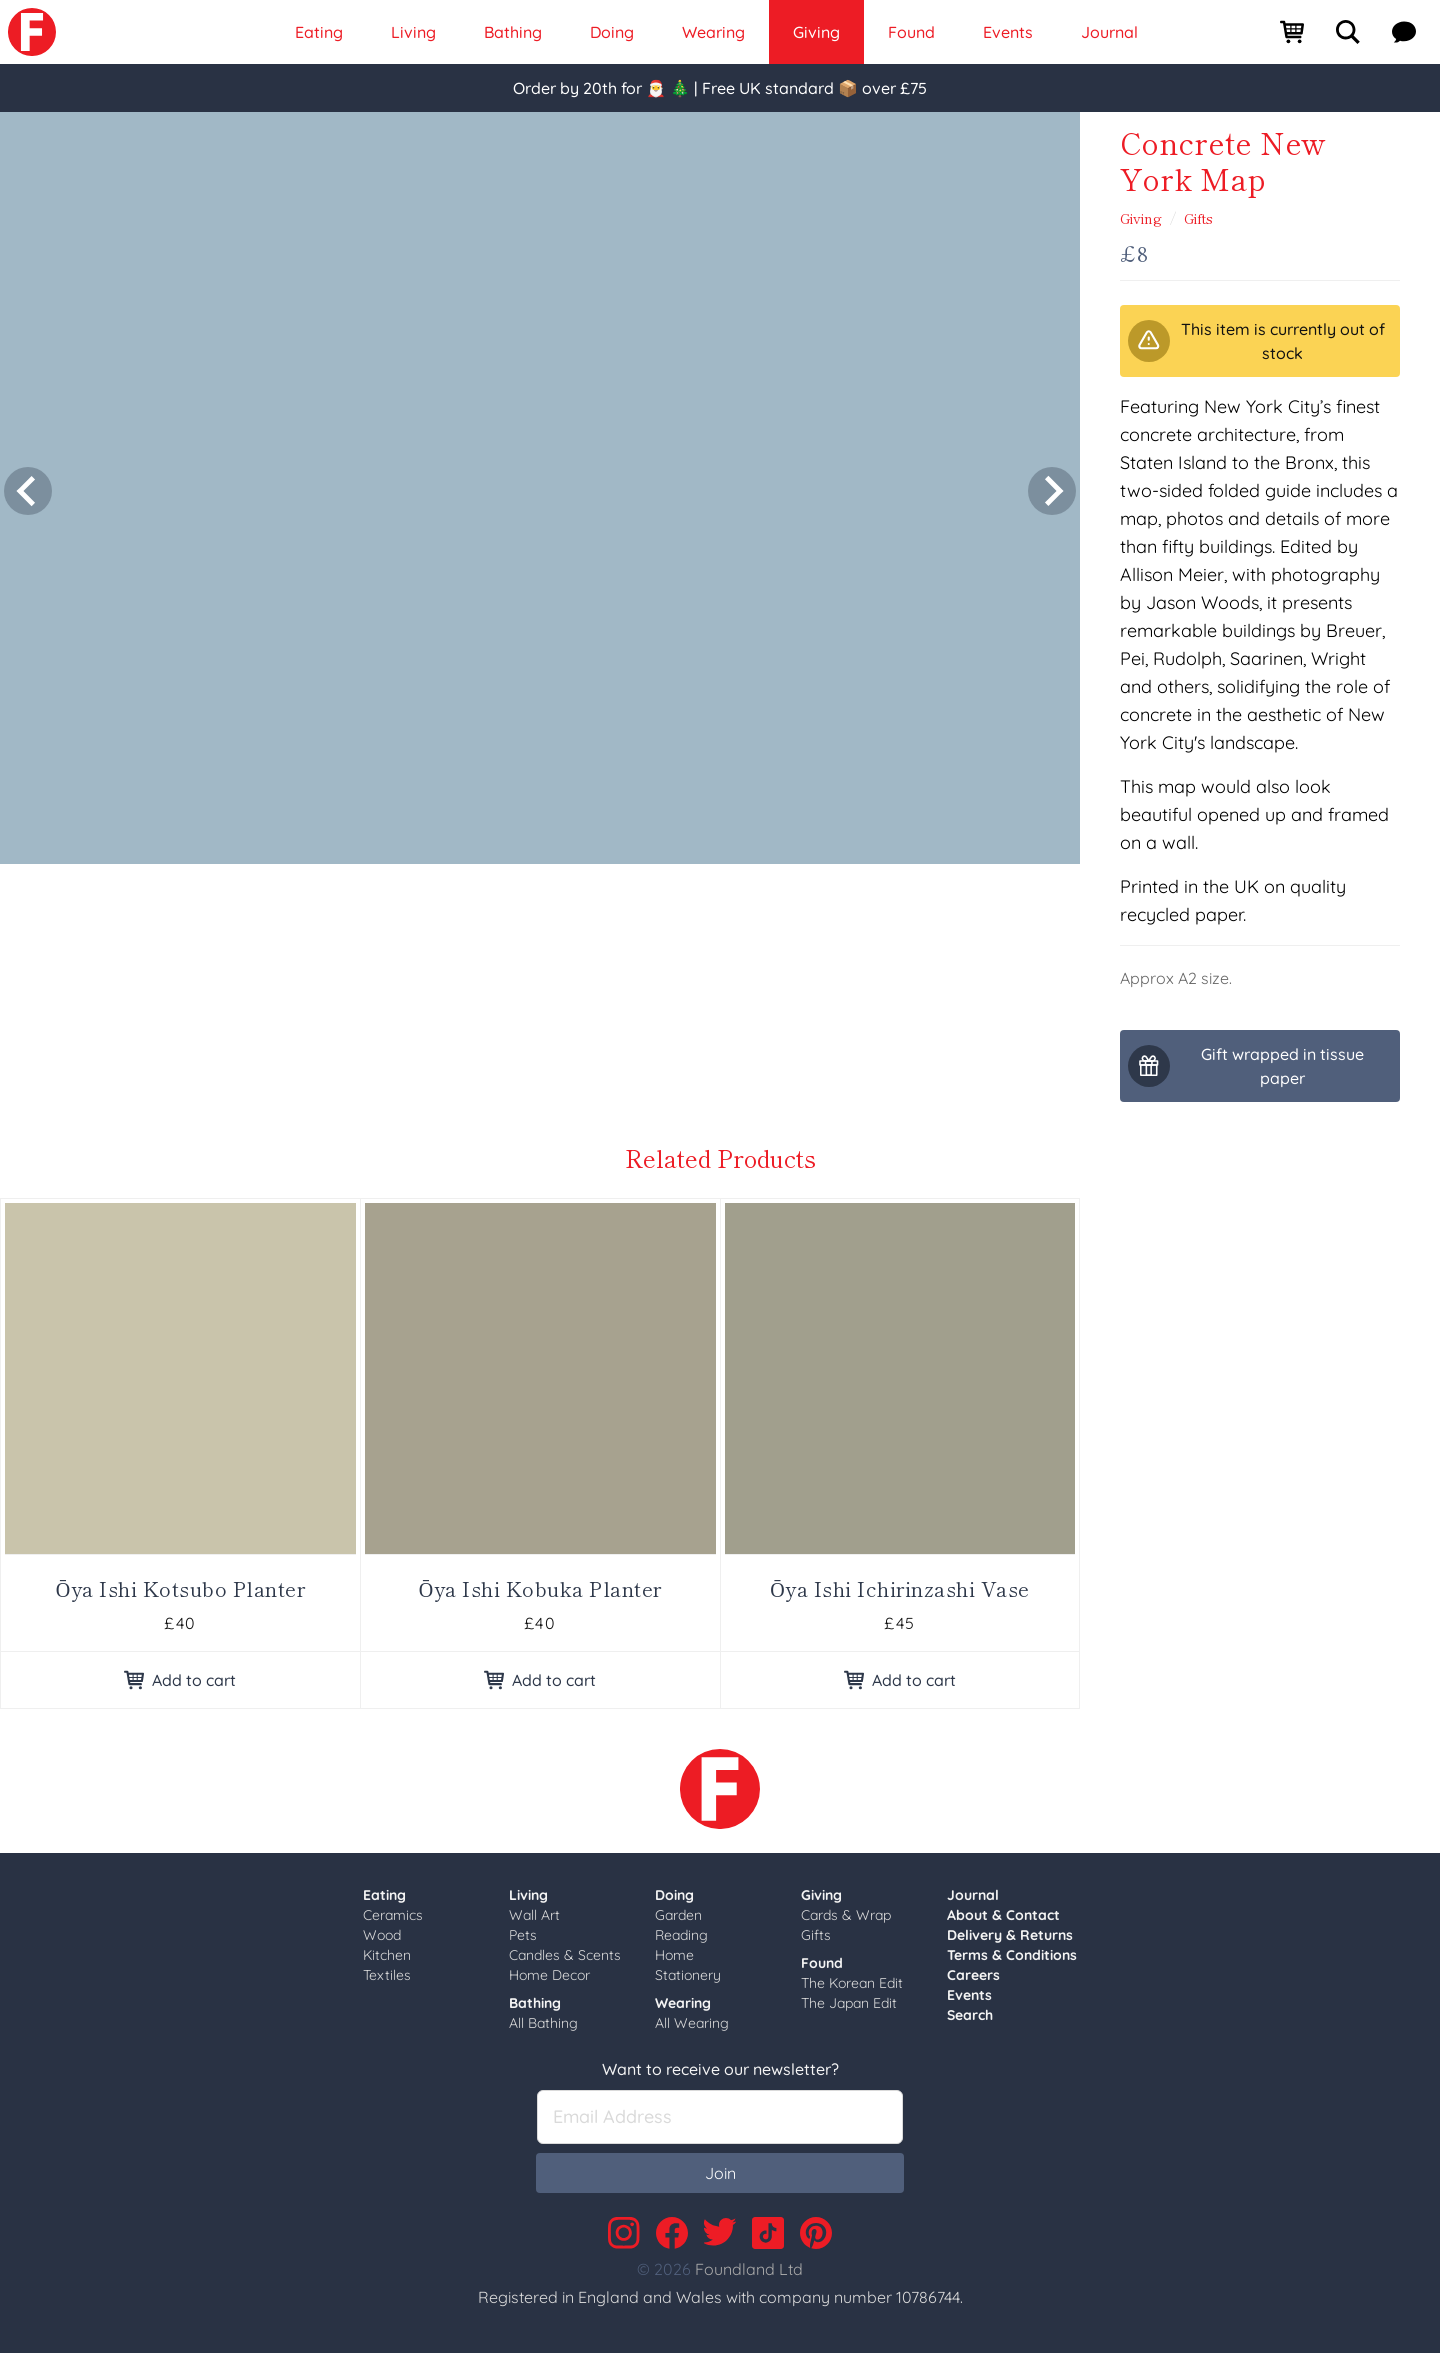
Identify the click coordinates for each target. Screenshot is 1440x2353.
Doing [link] (612, 32)
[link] (32, 32)
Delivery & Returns (1010, 1935)
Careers (973, 1975)
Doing (674, 1895)
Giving (1141, 218)
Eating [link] (319, 32)
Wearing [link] (713, 32)
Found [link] (911, 32)
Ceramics (393, 1915)
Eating (384, 1895)
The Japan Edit (849, 2003)
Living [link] (413, 32)
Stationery (688, 1975)
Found (822, 1963)
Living (528, 1895)
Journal (973, 1895)
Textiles (387, 1975)
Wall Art (534, 1915)
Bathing (535, 2003)
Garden (678, 1915)
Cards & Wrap (846, 1915)
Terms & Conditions (1012, 1955)
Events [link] (1008, 32)
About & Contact (1003, 1915)
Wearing (683, 2003)
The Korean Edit (852, 1983)
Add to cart (180, 1680)
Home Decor (549, 1975)
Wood (382, 1935)
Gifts (1198, 218)
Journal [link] (1109, 32)
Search (970, 2015)
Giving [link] (816, 32)
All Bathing (543, 2023)
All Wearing (692, 2023)
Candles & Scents (565, 1955)
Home (674, 1955)
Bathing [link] (513, 32)
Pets (523, 1935)
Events (969, 1995)
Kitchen (387, 1955)
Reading (681, 1935)
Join (720, 2173)
